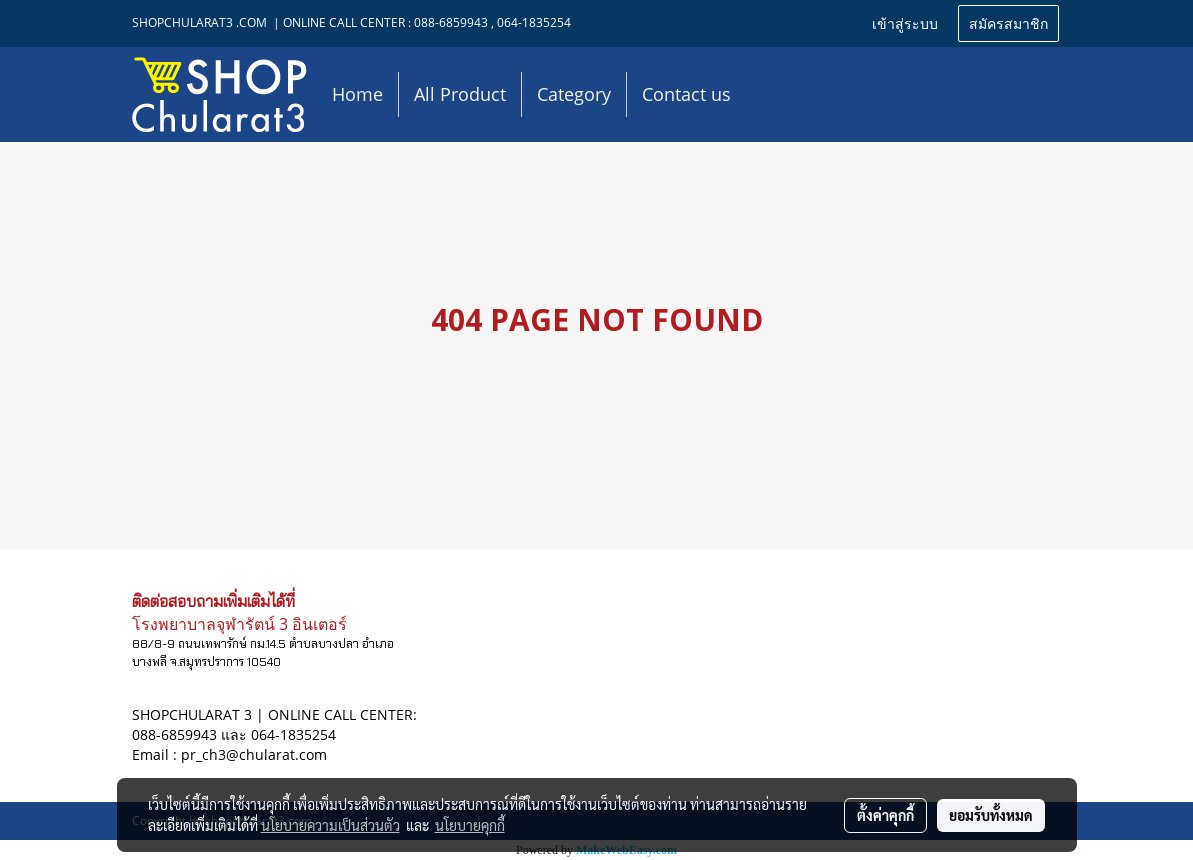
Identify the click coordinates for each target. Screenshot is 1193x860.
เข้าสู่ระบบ (905, 22)
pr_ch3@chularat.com (254, 754)
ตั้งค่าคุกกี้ (885, 815)
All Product (460, 94)
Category (574, 94)
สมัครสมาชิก (1008, 22)
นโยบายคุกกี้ (470, 825)
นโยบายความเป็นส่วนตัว (330, 825)
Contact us (686, 94)
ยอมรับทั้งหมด (991, 815)
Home (357, 94)
